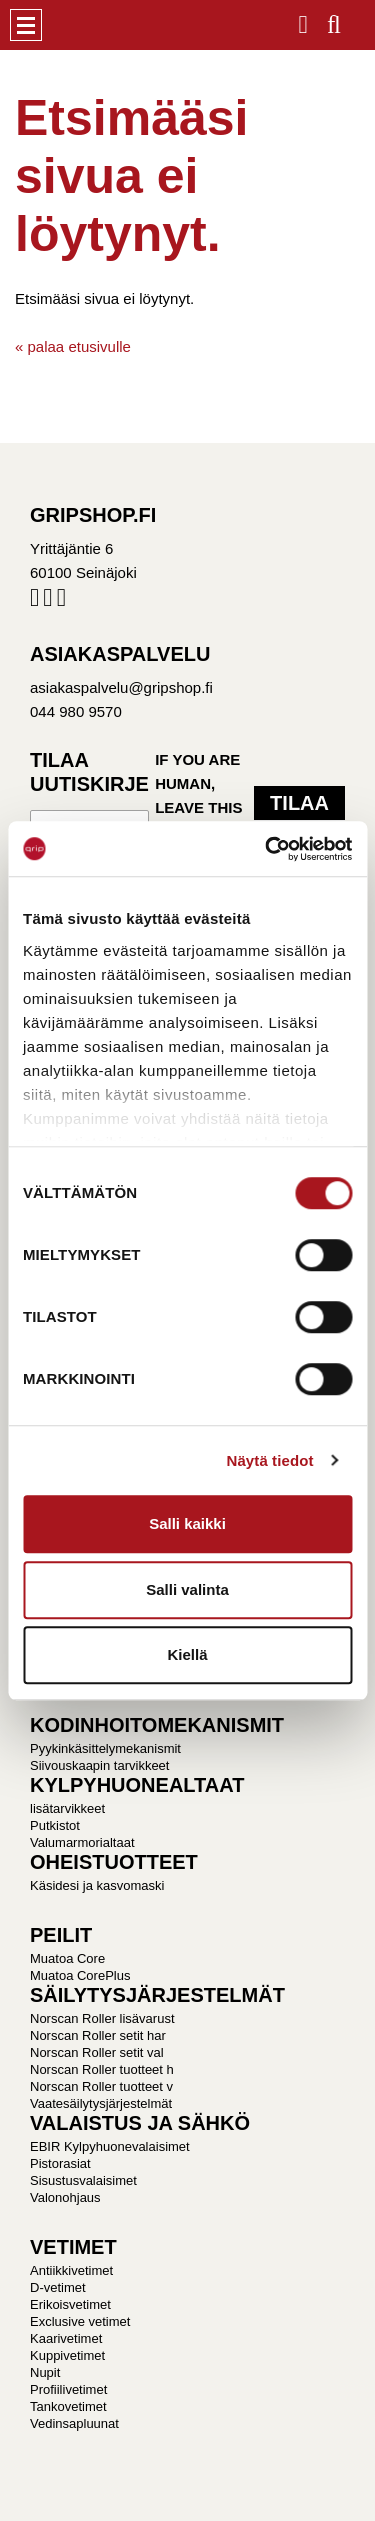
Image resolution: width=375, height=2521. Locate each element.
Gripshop (77, 25)
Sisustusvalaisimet (83, 2180)
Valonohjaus (65, 2197)
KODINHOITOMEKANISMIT (157, 1725)
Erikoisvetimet (70, 2304)
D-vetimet (58, 2287)
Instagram (47, 601)
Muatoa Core (67, 1958)
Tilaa (299, 803)
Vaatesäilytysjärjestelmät (101, 2103)
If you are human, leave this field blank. (198, 807)
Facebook (34, 601)
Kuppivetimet (67, 2355)
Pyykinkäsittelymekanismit (105, 1748)
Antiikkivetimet (71, 2270)
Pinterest (61, 601)
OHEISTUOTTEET (114, 1862)
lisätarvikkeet (67, 1808)
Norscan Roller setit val (97, 2052)
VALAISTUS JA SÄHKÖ (140, 2123)
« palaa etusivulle (73, 346)
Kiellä (187, 1654)
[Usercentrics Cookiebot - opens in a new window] (267, 849)
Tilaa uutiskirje (89, 772)
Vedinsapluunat (74, 2423)
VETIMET (73, 2247)
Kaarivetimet (66, 2338)
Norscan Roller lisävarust (102, 2018)
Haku (334, 18)
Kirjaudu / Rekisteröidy (303, 18)
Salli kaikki (187, 1523)
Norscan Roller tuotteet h (102, 2069)
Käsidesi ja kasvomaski (97, 1885)
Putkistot (55, 1825)
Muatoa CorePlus (80, 1975)
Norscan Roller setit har (98, 2035)
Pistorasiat (60, 2163)
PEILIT (61, 1935)
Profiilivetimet (68, 2389)
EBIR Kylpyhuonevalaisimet (110, 2146)
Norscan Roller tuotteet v (101, 2086)
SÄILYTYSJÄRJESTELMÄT (157, 1995)
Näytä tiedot (270, 1460)
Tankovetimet (68, 2406)
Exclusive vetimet (80, 2321)
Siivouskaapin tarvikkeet (99, 1765)
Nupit (45, 2372)
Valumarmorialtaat (82, 1842)
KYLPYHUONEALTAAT (137, 1785)
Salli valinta (187, 1589)
